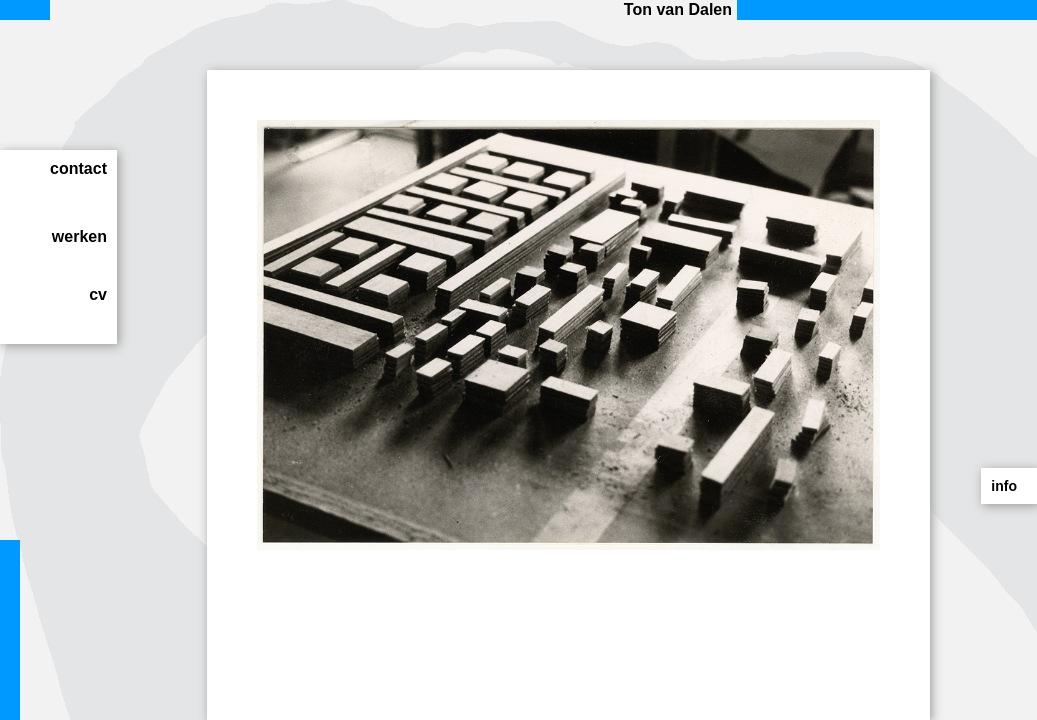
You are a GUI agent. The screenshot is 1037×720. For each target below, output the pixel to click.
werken (79, 236)
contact (78, 168)
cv (98, 294)
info (1004, 486)
